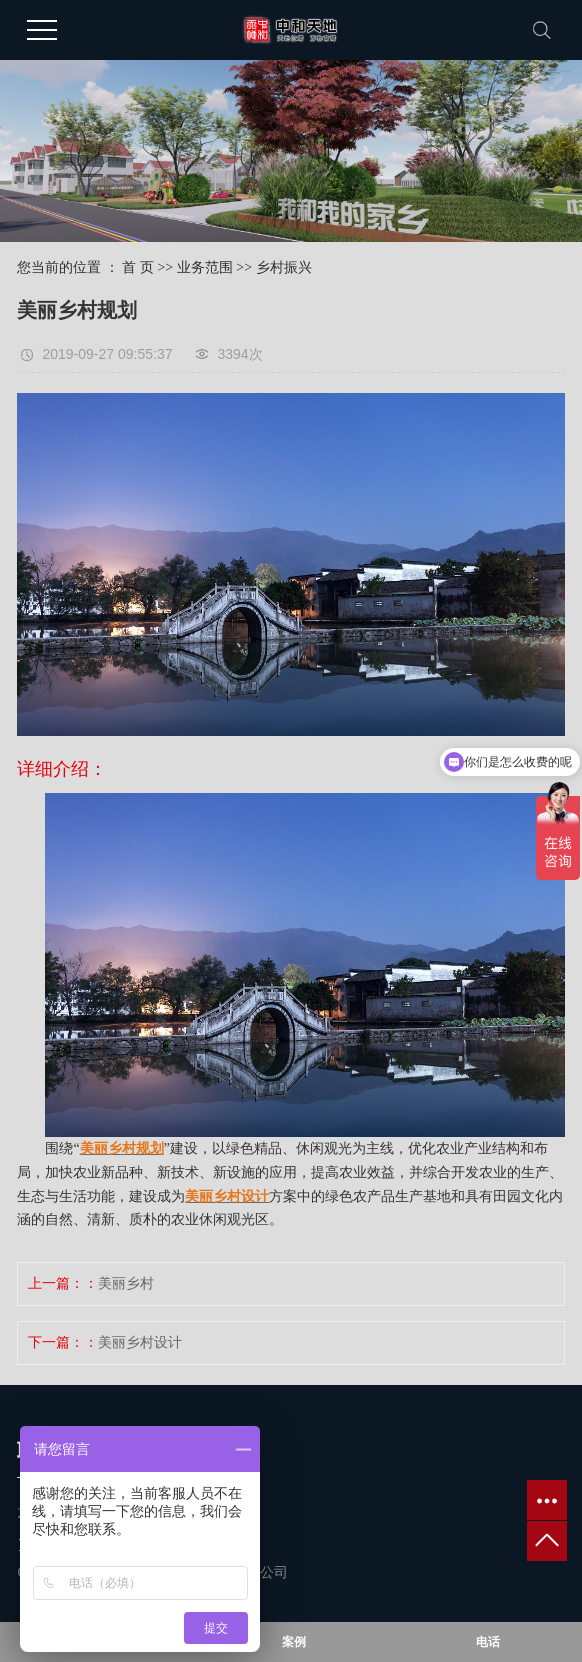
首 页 (138, 267)
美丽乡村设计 (140, 1342)
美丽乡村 (126, 1283)
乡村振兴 (284, 267)
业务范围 (205, 267)
